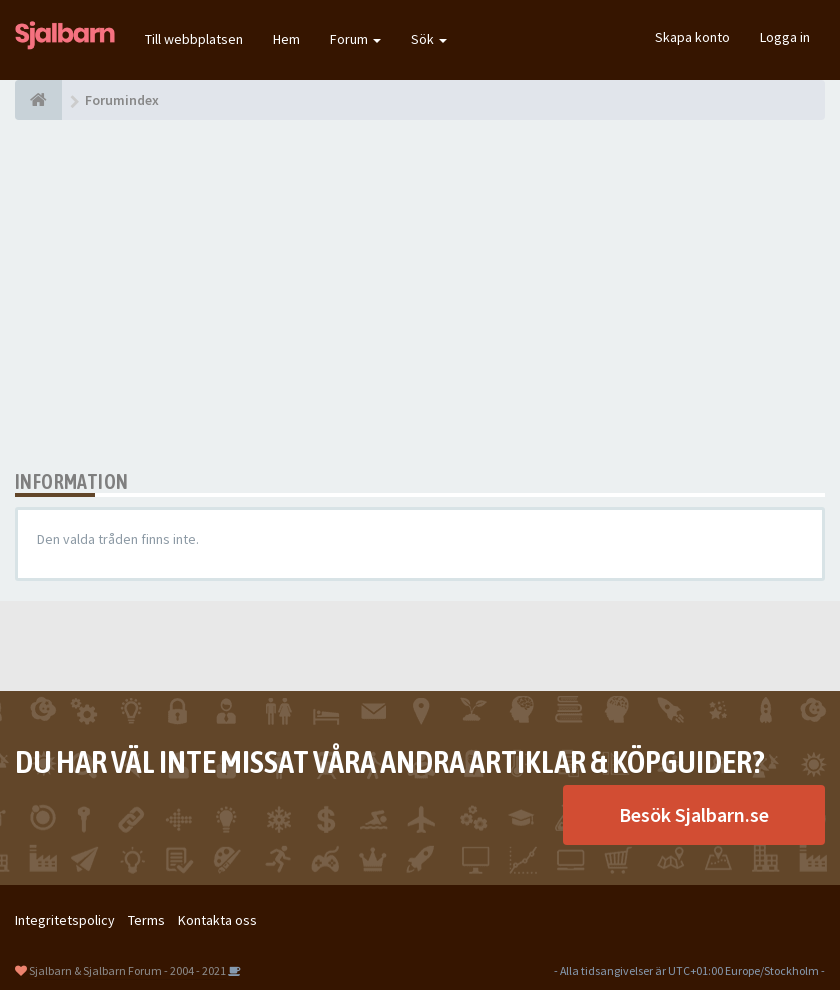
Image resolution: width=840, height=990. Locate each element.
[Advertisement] (420, 295)
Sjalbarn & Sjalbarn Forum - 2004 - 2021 (127, 970)
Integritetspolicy (65, 920)
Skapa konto (692, 37)
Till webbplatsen (194, 39)
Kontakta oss (217, 920)
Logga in (785, 37)
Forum (355, 39)
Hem (286, 39)
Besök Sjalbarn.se (694, 814)
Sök (429, 39)
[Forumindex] (38, 100)
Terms (146, 920)
